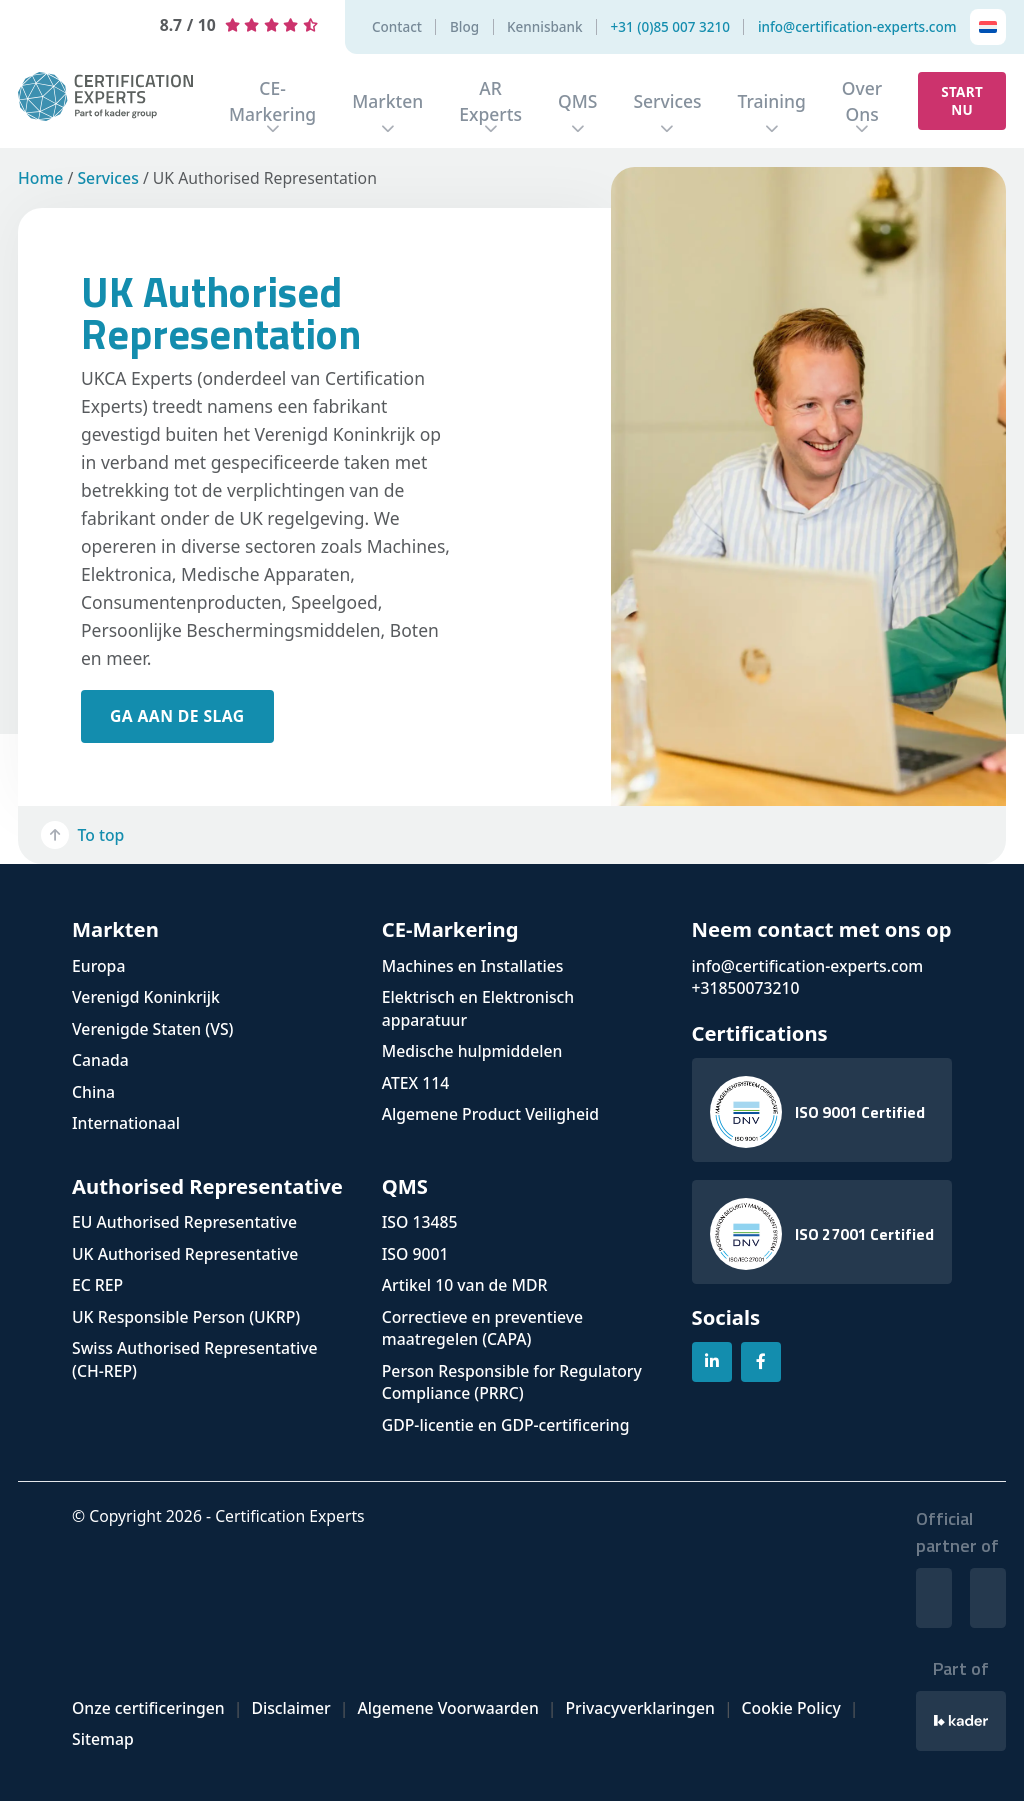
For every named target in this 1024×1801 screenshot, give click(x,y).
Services (667, 101)
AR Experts (490, 101)
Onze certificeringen (148, 1708)
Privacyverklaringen (639, 1708)
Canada (100, 1060)
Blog (464, 27)
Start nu (962, 101)
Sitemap (103, 1739)
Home (40, 178)
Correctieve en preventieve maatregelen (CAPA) (482, 1328)
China (93, 1092)
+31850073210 (746, 988)
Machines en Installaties (473, 966)
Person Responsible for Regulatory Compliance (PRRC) (512, 1382)
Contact (397, 27)
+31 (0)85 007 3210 (670, 27)
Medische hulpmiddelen (472, 1051)
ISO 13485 (420, 1222)
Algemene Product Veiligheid (490, 1114)
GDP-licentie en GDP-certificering (506, 1425)
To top (83, 835)
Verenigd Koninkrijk (146, 997)
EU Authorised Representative (184, 1222)
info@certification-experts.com (857, 27)
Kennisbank (545, 27)
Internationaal (126, 1123)
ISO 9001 (415, 1254)
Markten (387, 101)
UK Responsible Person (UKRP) (186, 1317)
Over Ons (862, 101)
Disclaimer (290, 1708)
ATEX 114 (416, 1083)
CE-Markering (272, 101)
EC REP (97, 1285)
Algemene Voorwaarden (447, 1708)
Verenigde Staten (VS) (153, 1029)
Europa (98, 966)
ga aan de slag (177, 716)
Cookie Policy (791, 1708)
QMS (577, 101)
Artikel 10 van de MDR (465, 1285)
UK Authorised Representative (185, 1254)
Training (772, 101)
